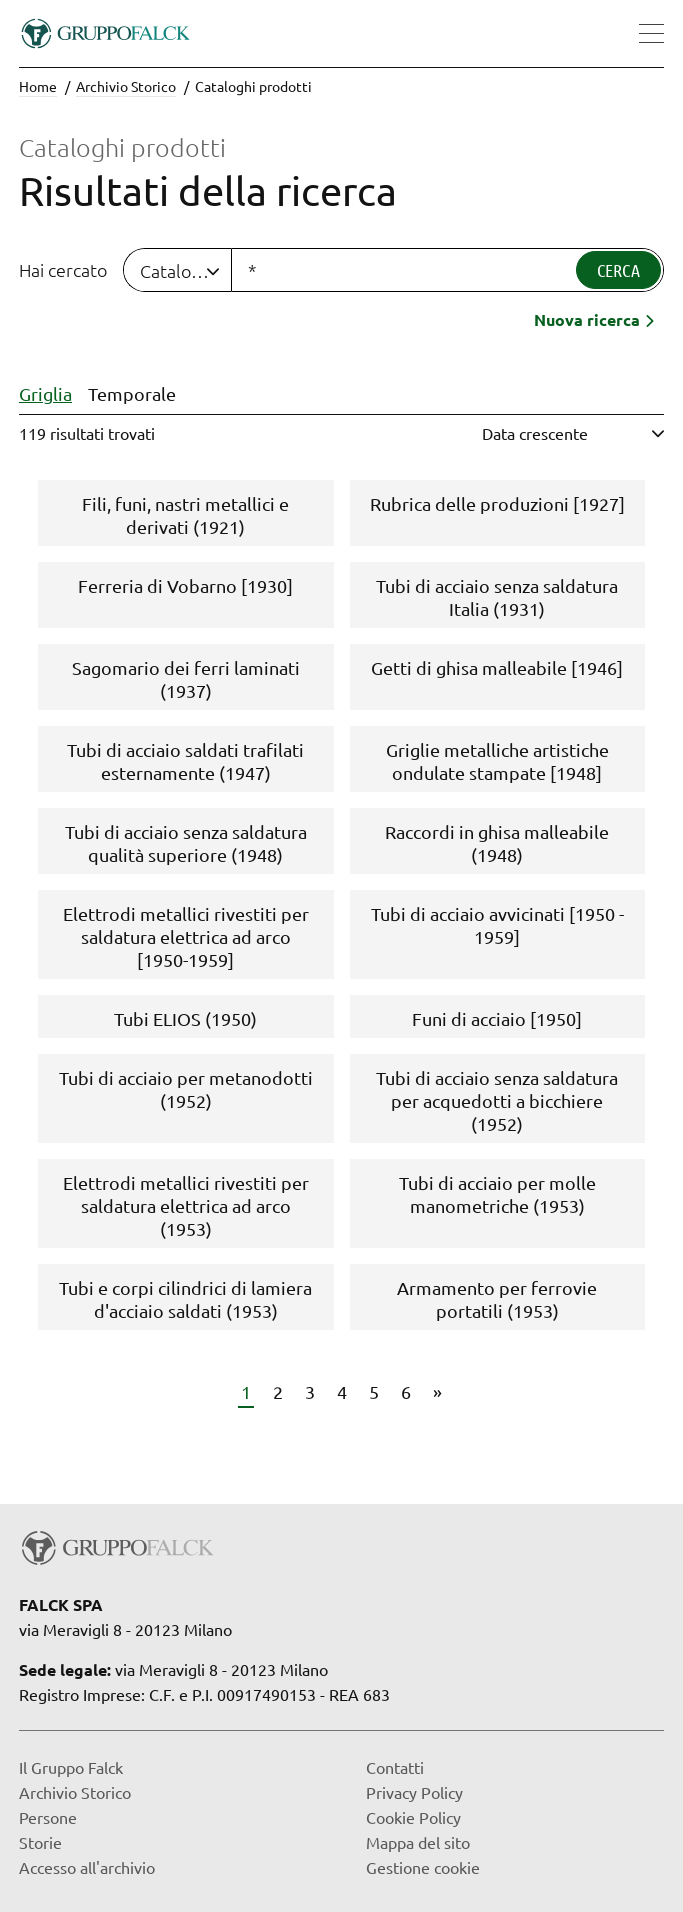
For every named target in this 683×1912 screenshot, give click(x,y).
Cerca (618, 270)
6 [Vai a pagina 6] (406, 1391)
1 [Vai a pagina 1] (246, 1391)
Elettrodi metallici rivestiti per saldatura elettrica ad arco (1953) (186, 1205)
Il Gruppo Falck (71, 1767)
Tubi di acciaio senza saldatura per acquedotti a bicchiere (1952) (497, 1100)
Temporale (132, 393)
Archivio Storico (126, 86)
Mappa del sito (418, 1842)
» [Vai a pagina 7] (437, 1391)
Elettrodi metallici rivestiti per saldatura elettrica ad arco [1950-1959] (186, 936)
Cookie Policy (413, 1817)
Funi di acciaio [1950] (497, 1018)
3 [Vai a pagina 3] (310, 1391)
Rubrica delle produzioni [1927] (497, 503)
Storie (40, 1842)
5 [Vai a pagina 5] (374, 1391)
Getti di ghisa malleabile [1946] (497, 667)
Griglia (45, 393)
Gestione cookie (423, 1867)
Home (38, 86)
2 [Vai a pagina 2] (278, 1391)
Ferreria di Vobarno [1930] (185, 585)
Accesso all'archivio (87, 1867)
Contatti (395, 1767)
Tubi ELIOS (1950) (185, 1018)
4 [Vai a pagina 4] (342, 1391)
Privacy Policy (414, 1792)
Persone (48, 1817)
